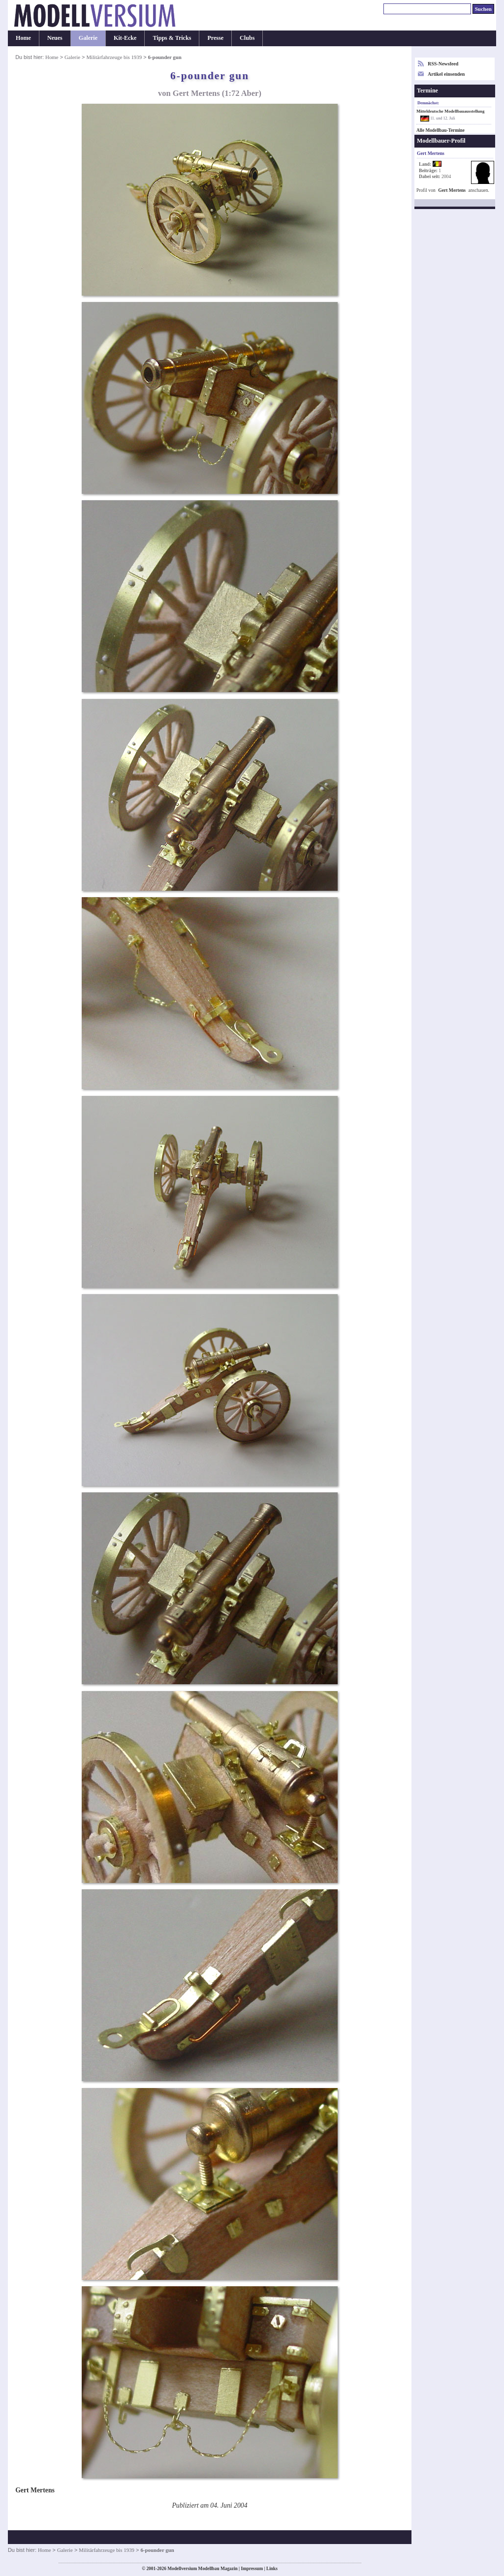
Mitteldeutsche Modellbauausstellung (450, 111)
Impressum (252, 2568)
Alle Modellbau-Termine (440, 130)
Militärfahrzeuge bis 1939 (114, 57)
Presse (215, 37)
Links (272, 2568)
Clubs (247, 37)
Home (23, 37)
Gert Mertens (452, 190)
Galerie (88, 37)
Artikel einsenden (446, 74)
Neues (55, 37)
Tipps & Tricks (172, 37)
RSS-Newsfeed (443, 63)
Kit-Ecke (125, 37)
